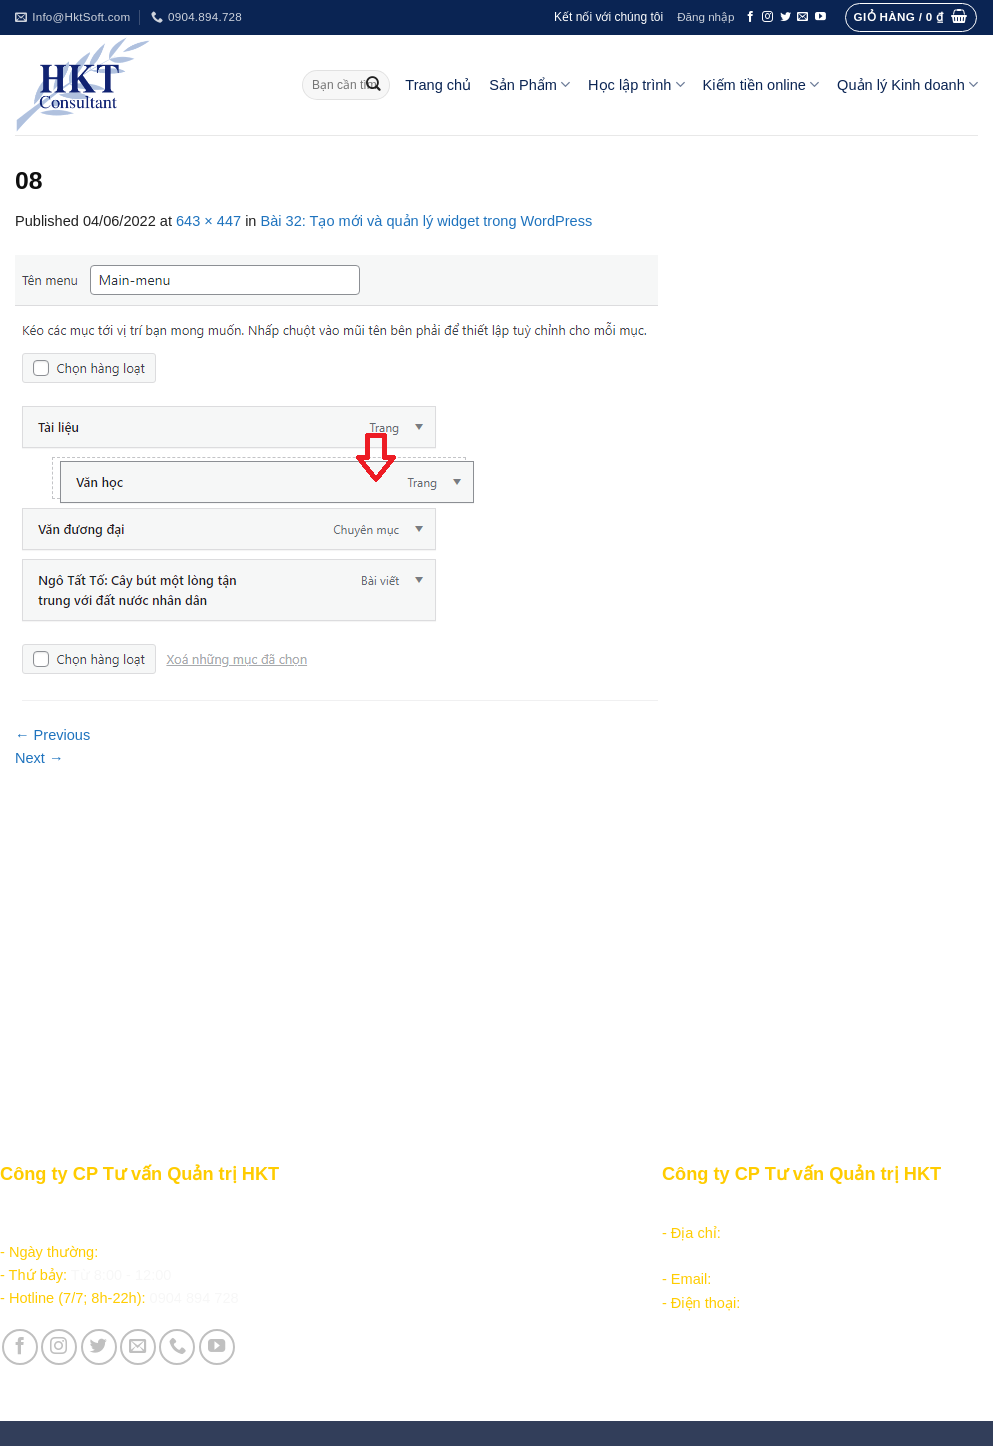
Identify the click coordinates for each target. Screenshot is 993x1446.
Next (39, 758)
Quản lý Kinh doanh (907, 84)
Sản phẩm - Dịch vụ (393, 1209)
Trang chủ (438, 85)
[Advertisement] (496, 920)
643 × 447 (208, 221)
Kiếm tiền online (761, 84)
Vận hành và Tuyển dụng (412, 1360)
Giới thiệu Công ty (389, 1336)
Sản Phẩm (529, 84)
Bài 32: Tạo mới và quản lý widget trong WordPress (427, 221)
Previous (52, 735)
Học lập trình (636, 84)
